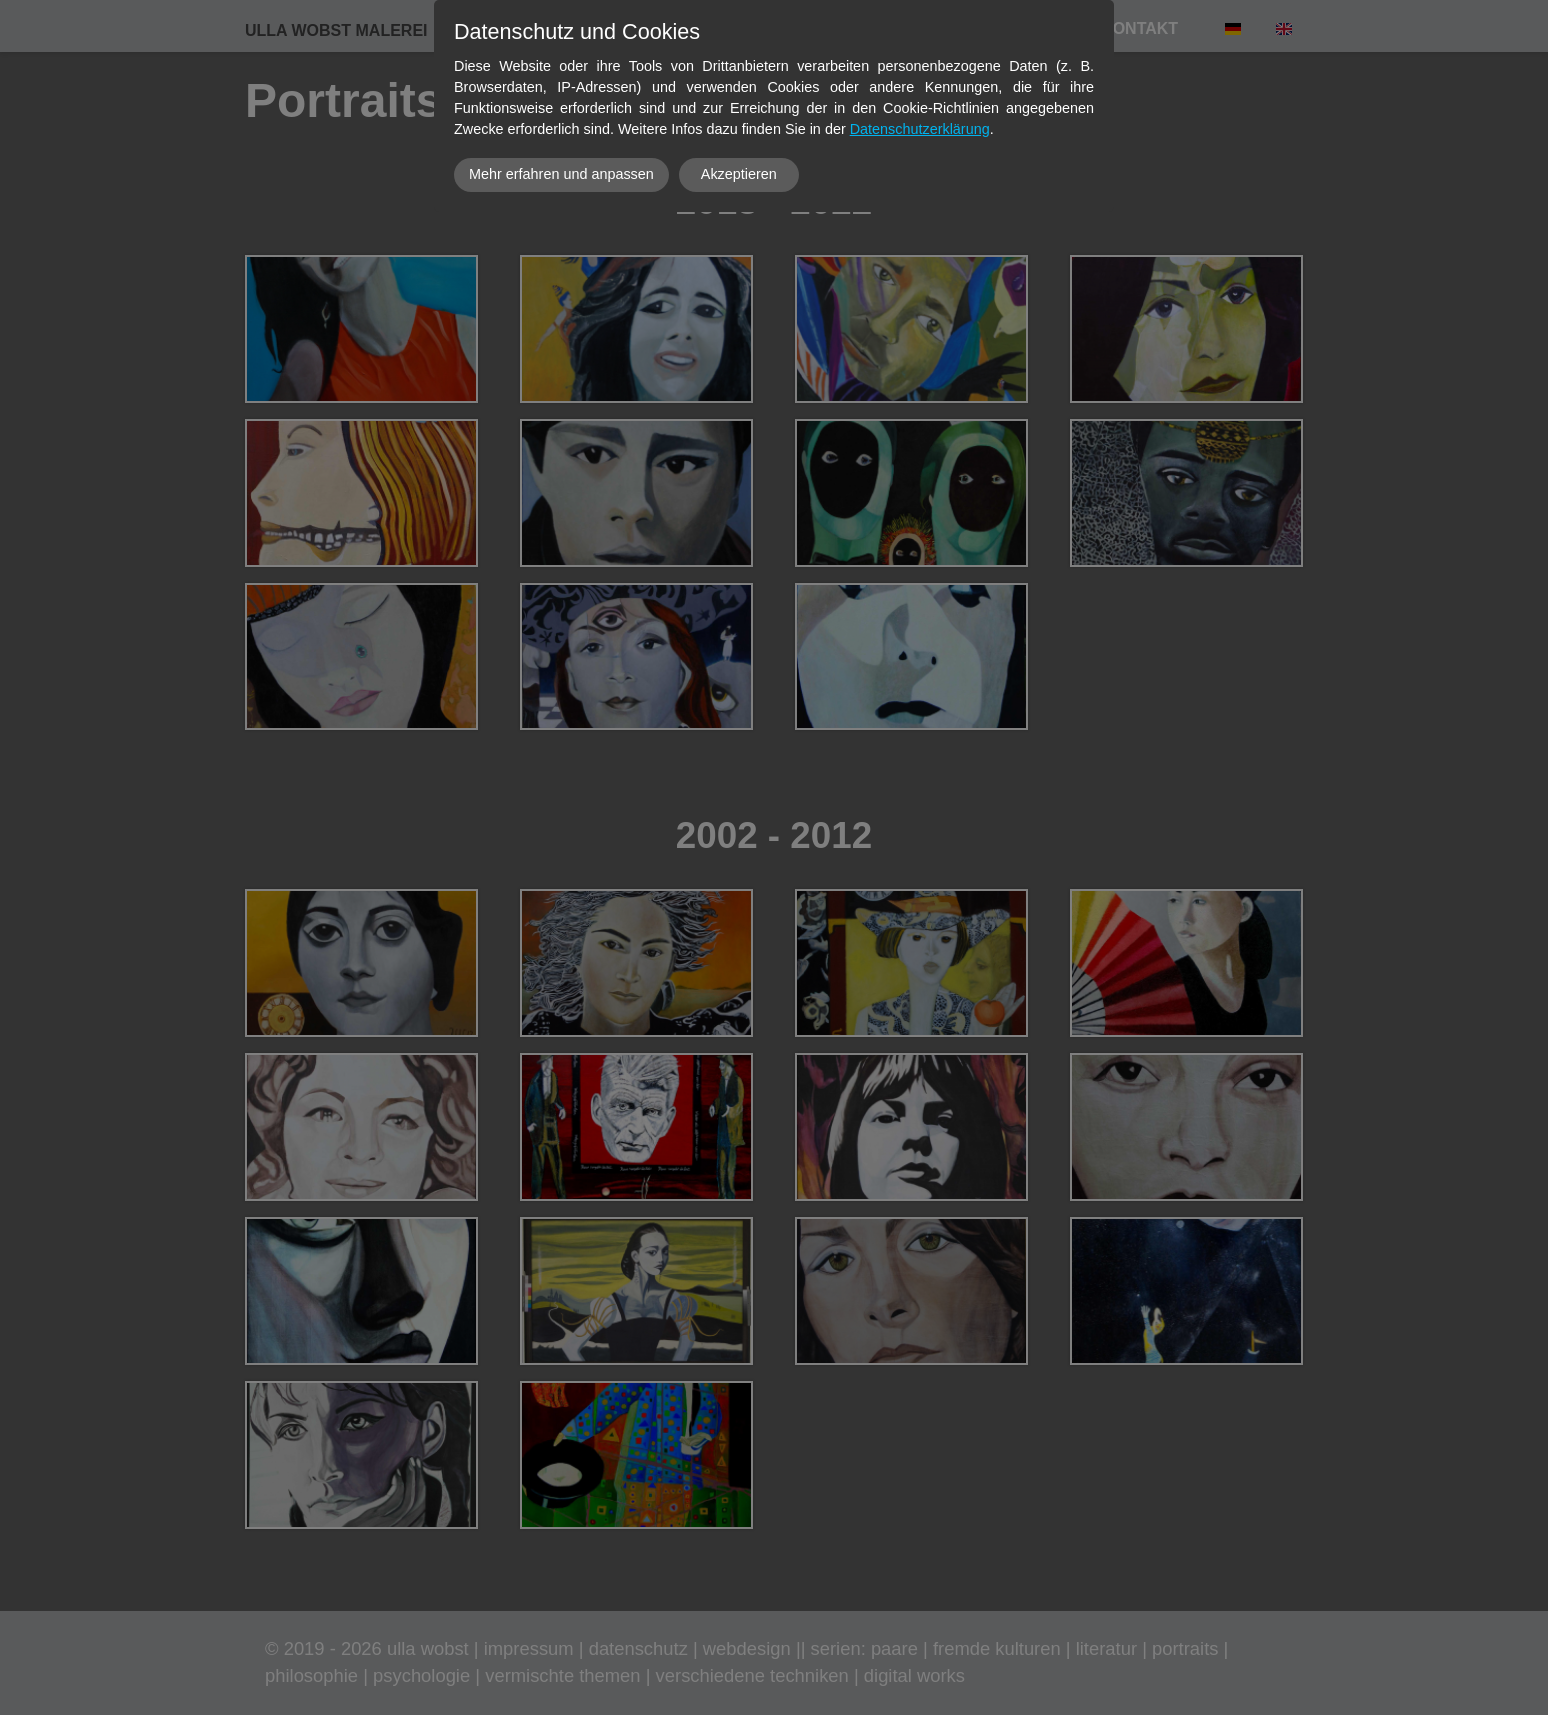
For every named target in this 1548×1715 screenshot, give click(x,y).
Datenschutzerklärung (920, 129)
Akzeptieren (739, 174)
